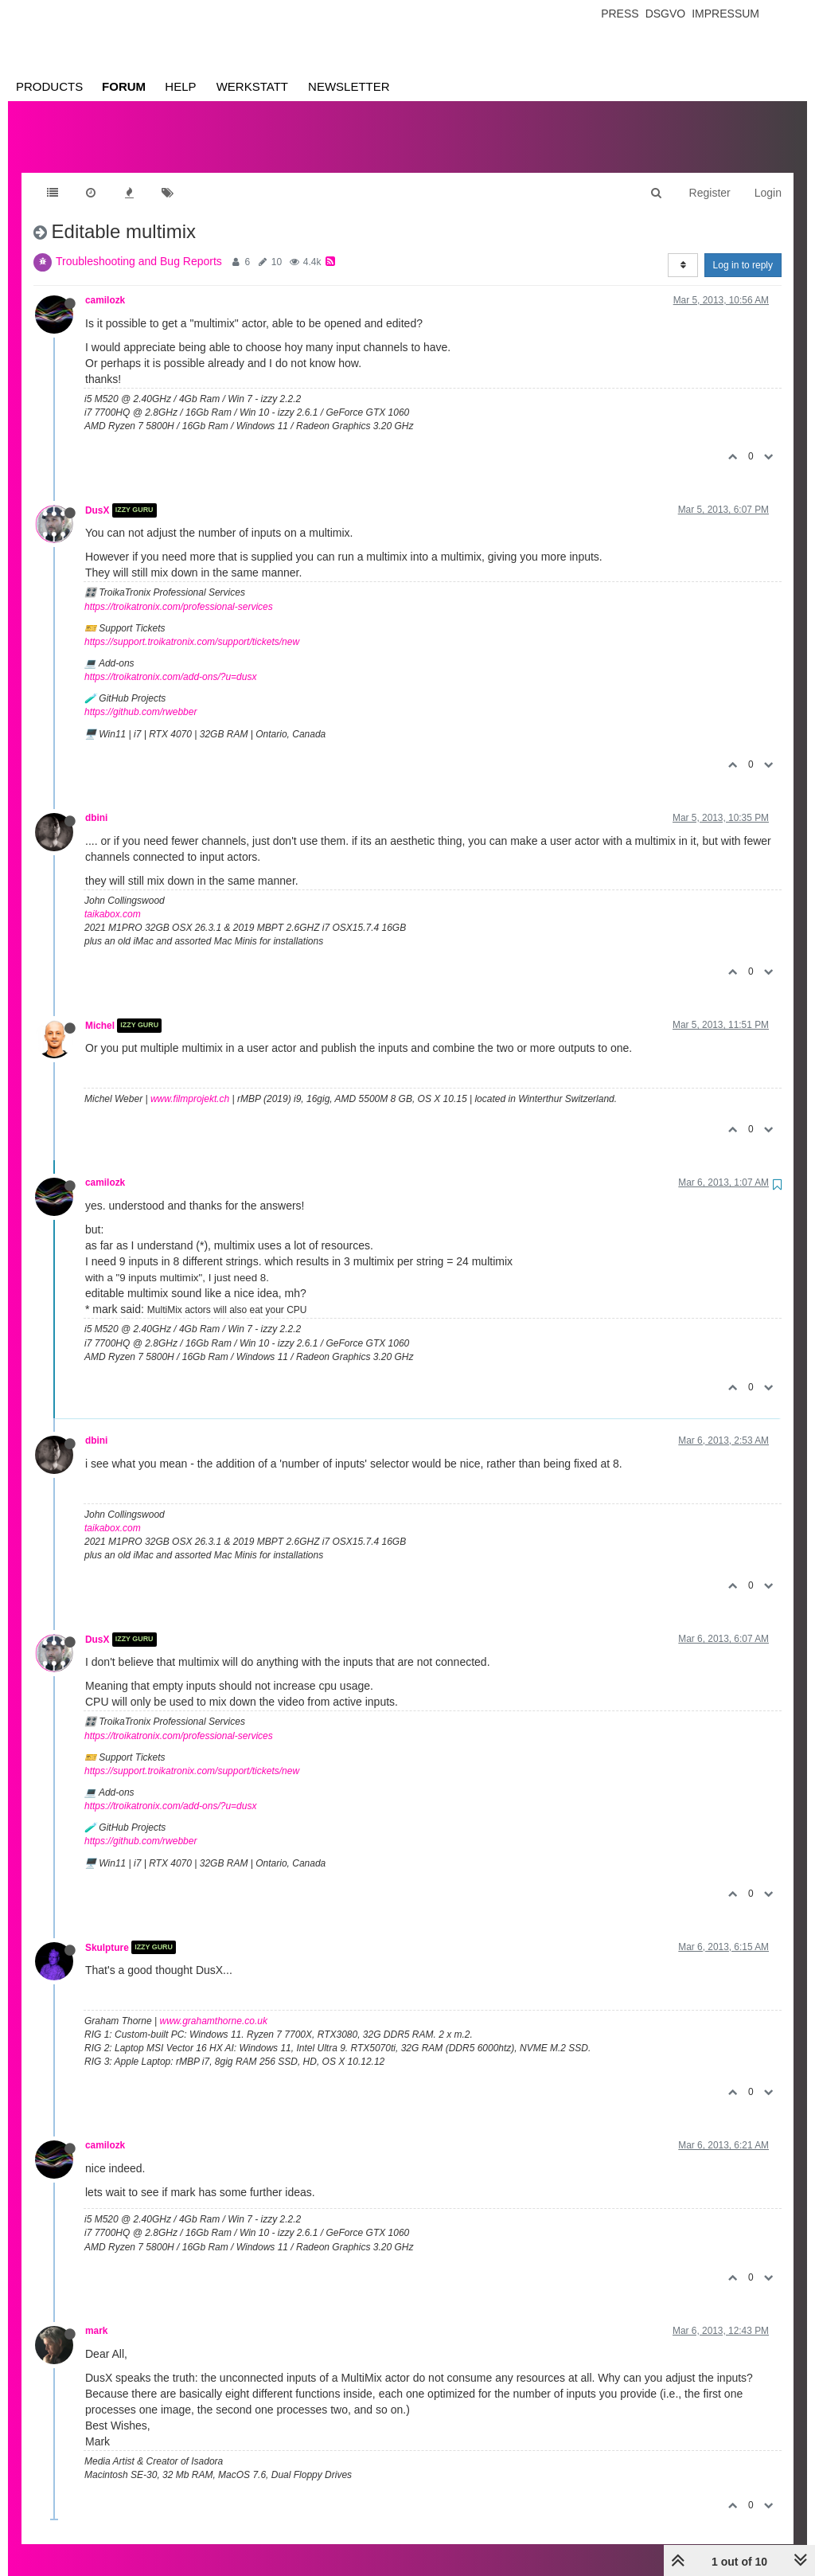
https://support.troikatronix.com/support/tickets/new (191, 625)
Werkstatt (252, 86)
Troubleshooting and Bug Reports (139, 245)
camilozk (105, 284)
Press (619, 13)
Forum (124, 86)
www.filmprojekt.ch (189, 1083)
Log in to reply (743, 249)
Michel (100, 1009)
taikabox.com (112, 898)
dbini (96, 801)
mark (96, 2314)
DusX (97, 494)
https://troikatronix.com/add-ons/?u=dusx (170, 660)
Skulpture (107, 1931)
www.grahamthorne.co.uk (213, 2005)
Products (49, 86)
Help (180, 86)
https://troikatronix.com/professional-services (178, 590)
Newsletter (349, 86)
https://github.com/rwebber (140, 696)
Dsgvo (665, 13)
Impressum (725, 13)
